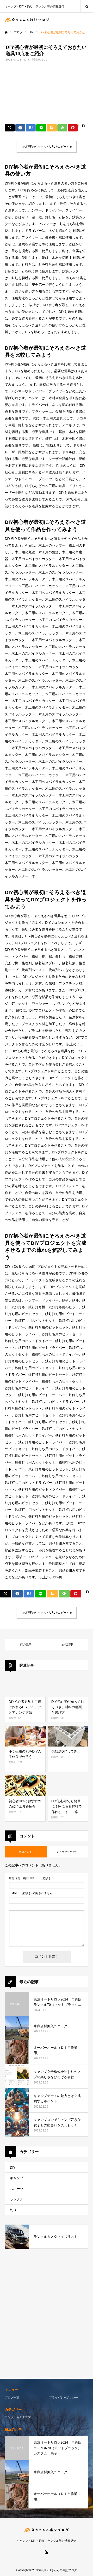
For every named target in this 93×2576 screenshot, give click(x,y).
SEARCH (87, 6)
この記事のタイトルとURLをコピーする (46, 146)
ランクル (16, 2199)
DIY (27, 59)
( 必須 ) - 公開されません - (32, 1893)
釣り (13, 2210)
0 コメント (25, 1851)
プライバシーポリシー (63, 2397)
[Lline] (41, 127)
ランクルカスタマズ (18, 2417)
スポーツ (16, 2189)
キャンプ (16, 2178)
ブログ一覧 (12, 2397)
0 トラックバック (67, 1851)
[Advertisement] (46, 2316)
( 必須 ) (29, 1878)
